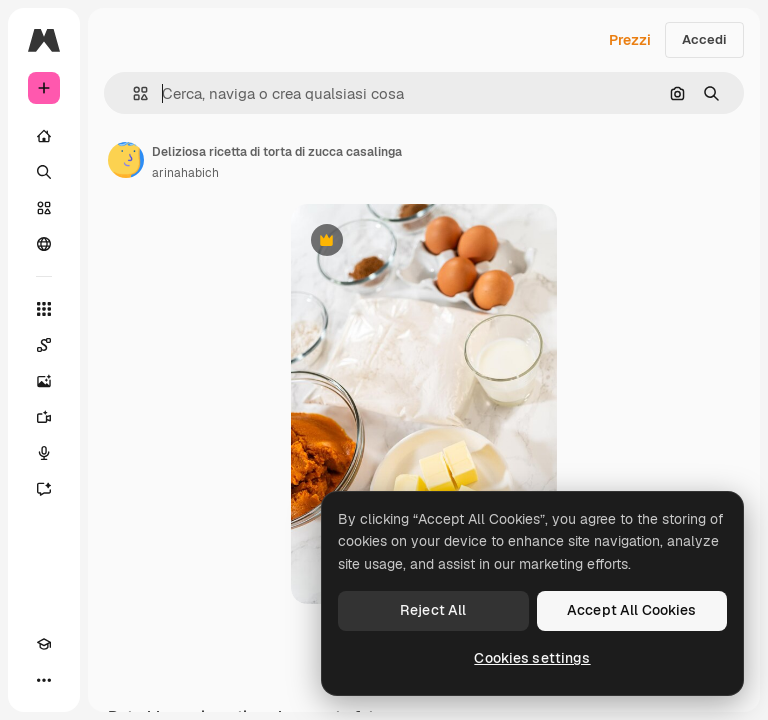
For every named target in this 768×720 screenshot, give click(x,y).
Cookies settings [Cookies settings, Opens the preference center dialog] (532, 658)
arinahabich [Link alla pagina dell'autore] (185, 173)
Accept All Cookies (632, 610)
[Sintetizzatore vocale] (44, 453)
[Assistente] (44, 489)
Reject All (433, 610)
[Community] (44, 244)
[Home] (44, 136)
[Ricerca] (44, 172)
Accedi (704, 39)
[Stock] (44, 208)
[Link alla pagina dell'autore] (126, 160)
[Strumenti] (44, 309)
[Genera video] (44, 417)
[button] (132, 93)
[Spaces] (44, 345)
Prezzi (630, 40)
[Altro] (44, 680)
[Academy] (44, 644)
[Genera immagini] (44, 381)
